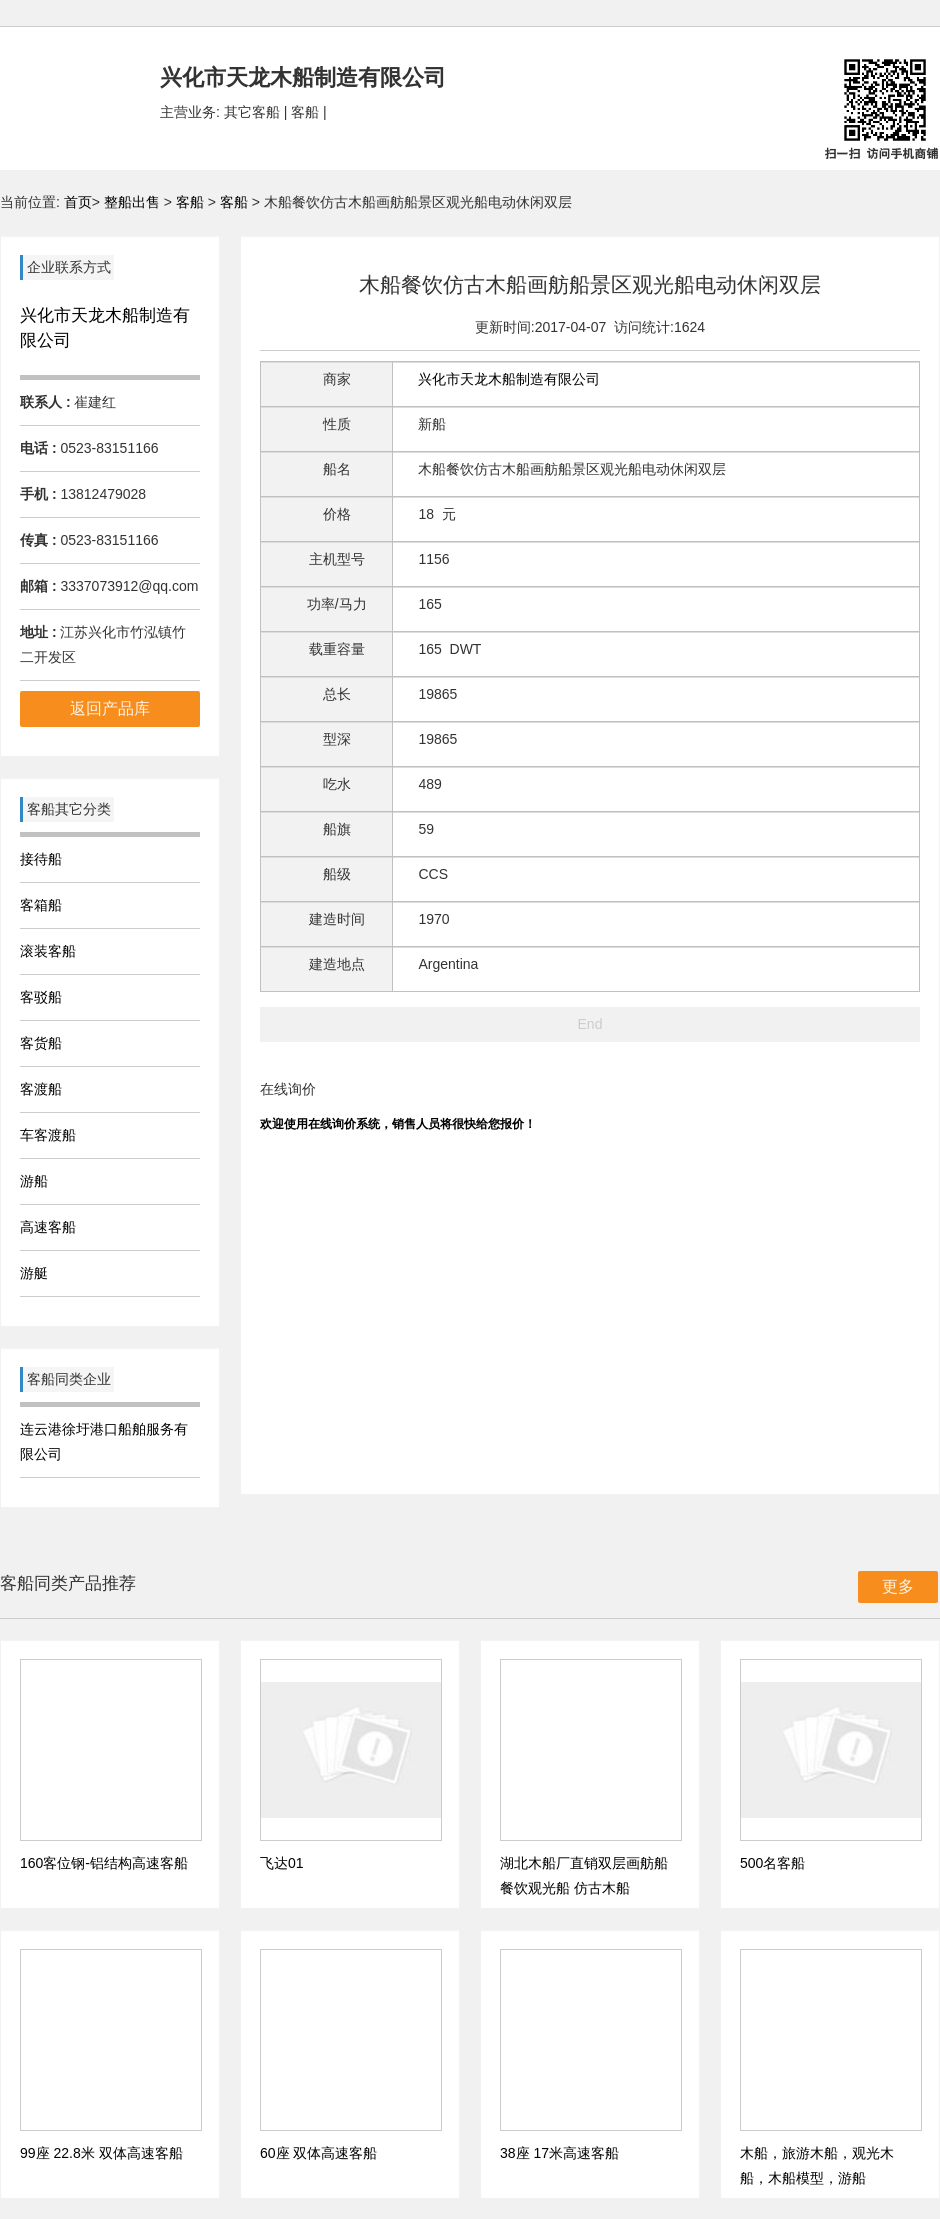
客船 (190, 202)
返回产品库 (110, 708)
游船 (34, 1181)
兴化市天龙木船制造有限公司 (509, 379)
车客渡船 (48, 1135)
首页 (78, 202)
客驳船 (41, 997)
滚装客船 (48, 951)
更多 (898, 1586)
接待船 (41, 859)
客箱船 (41, 905)
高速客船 (48, 1227)
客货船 (41, 1043)
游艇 (34, 1273)
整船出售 (132, 202)
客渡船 (41, 1089)
